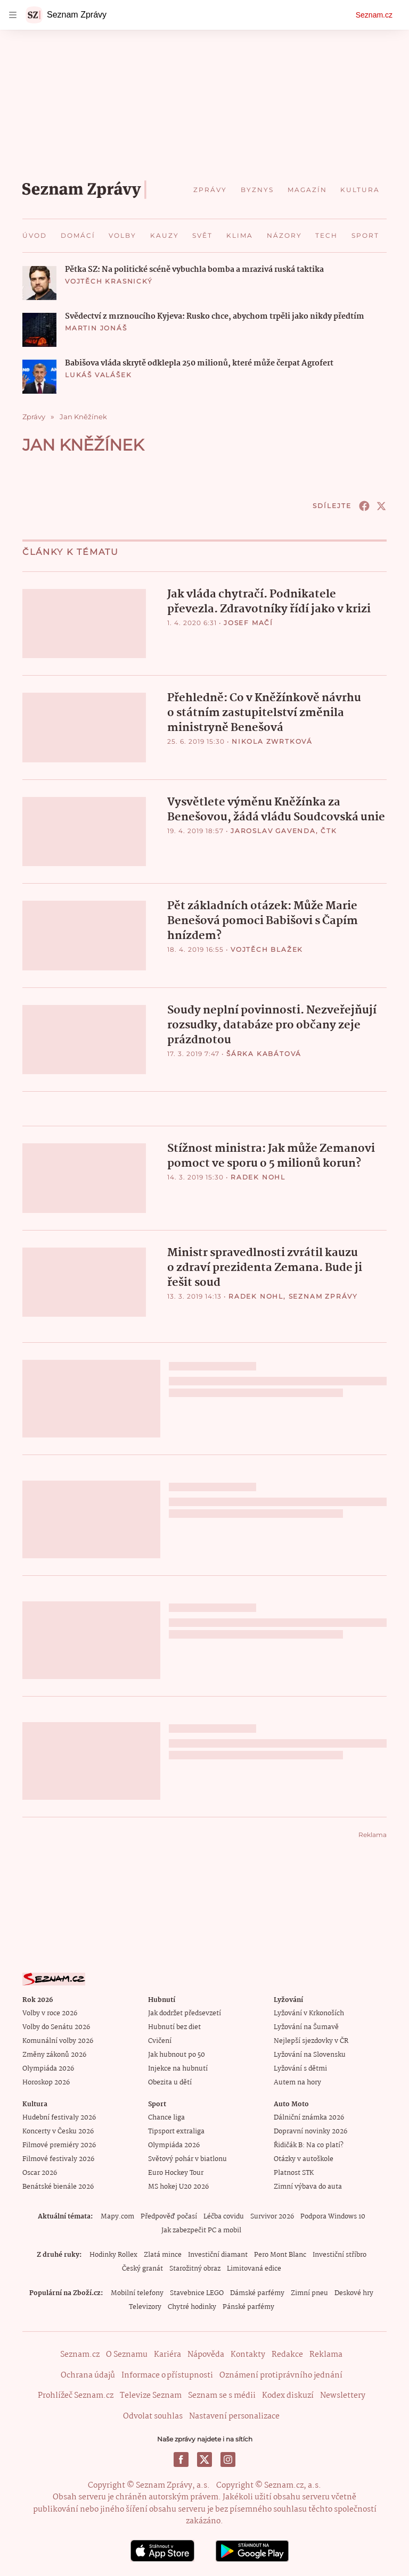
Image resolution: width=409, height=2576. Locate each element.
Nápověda (205, 2353)
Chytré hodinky (192, 2306)
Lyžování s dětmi (300, 2067)
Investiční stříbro (339, 2253)
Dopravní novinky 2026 (310, 2130)
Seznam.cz (374, 15)
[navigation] (12, 14)
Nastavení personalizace (234, 2414)
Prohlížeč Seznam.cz (75, 2394)
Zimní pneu (309, 2292)
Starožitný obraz (194, 2267)
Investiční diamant (218, 2253)
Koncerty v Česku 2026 (58, 2130)
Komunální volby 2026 (57, 2040)
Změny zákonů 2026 (54, 2053)
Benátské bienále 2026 (58, 2185)
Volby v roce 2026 (49, 2012)
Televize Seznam (151, 2394)
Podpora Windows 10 (332, 2215)
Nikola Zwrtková (272, 741)
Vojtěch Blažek (267, 948)
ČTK (329, 830)
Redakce (287, 2353)
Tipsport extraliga (176, 2130)
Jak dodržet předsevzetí (184, 2012)
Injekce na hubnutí (178, 2067)
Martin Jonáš (96, 328)
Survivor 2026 (272, 2215)
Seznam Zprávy (323, 1295)
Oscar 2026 (39, 2172)
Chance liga (166, 2116)
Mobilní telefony (137, 2292)
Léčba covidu (223, 2215)
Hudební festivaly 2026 (59, 2116)
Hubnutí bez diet (174, 2026)
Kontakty (248, 2353)
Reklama (325, 2353)
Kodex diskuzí (288, 2394)
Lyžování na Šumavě (306, 2026)
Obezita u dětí (170, 2081)
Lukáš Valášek (98, 375)
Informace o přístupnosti (167, 2373)
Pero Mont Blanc (280, 2253)
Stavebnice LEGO (197, 2292)
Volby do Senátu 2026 (56, 2026)
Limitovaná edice (254, 2267)
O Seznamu (127, 2353)
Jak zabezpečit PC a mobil (201, 2229)
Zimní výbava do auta (308, 2185)
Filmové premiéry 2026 (59, 2144)
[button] (39, 283)
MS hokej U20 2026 (178, 2185)
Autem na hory (297, 2081)
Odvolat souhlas (153, 2414)
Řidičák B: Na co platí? (308, 2144)
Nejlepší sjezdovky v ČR (311, 2040)
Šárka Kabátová (263, 1052)
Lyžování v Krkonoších (309, 2012)
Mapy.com (117, 2215)
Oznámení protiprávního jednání (280, 2373)
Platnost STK (294, 2172)
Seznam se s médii (222, 2394)
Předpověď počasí (169, 2215)
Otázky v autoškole (303, 2158)
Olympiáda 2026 (48, 2067)
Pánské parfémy (248, 2306)
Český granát (142, 2267)
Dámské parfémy (257, 2292)
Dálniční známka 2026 (309, 2116)
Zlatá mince (163, 2253)
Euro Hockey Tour (175, 2172)
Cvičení (159, 2040)
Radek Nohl (258, 1175)
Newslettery (342, 2394)
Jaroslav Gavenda (273, 830)
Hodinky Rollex (113, 2253)
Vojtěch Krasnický (109, 281)
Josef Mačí (248, 623)
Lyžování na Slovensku (310, 2053)
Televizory (145, 2306)
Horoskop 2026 (46, 2081)
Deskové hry (353, 2292)
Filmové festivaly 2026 (58, 2158)
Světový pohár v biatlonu (187, 2158)
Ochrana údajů (88, 2373)
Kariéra (167, 2353)
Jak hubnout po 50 (176, 2053)
